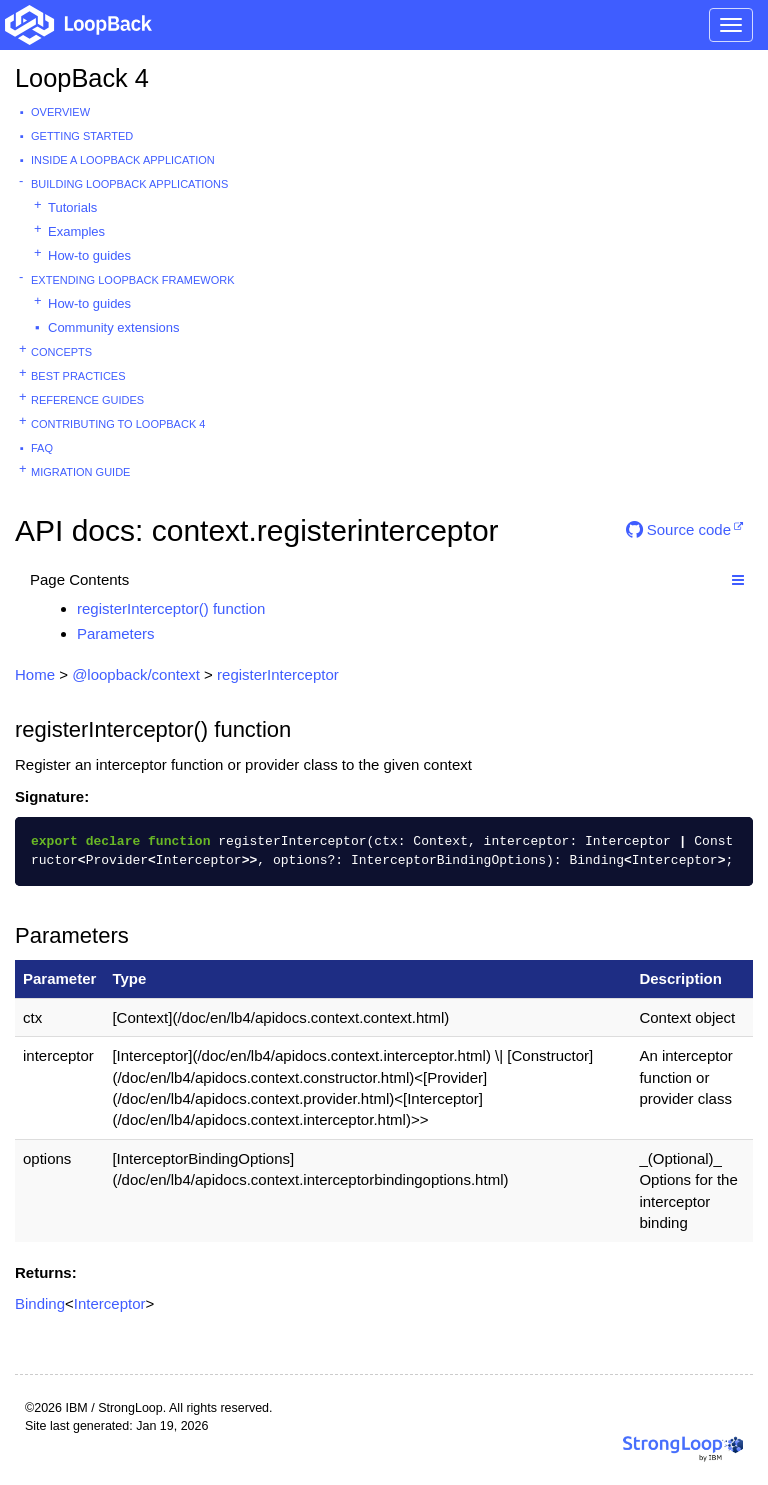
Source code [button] (678, 529)
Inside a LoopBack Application (123, 160)
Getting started (82, 136)
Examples (76, 231)
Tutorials (72, 207)
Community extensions (114, 327)
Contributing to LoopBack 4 (118, 424)
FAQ (42, 448)
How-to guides (89, 255)
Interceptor (110, 1303)
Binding (40, 1303)
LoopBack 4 (82, 78)
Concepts (61, 352)
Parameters (116, 633)
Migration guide (80, 472)
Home (35, 674)
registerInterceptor (278, 674)
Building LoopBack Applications (129, 184)
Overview (60, 112)
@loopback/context (136, 674)
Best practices (78, 376)
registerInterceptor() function (171, 608)
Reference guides (87, 400)
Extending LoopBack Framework (133, 280)
